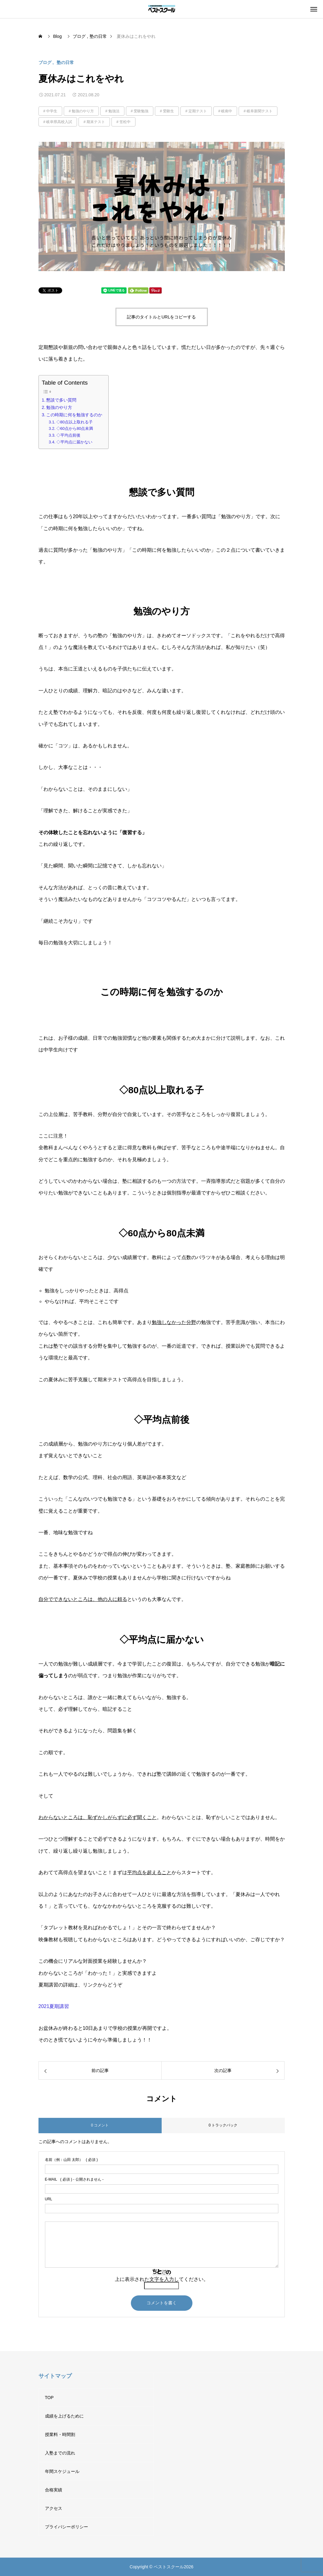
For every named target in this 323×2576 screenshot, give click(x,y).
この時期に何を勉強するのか (74, 414)
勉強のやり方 (83, 111)
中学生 (51, 111)
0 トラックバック (222, 2125)
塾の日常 (65, 62)
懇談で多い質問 (61, 400)
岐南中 (226, 111)
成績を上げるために (64, 2416)
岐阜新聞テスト (260, 111)
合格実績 (53, 2489)
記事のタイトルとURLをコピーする (161, 316)
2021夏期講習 (53, 2006)
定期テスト (197, 111)
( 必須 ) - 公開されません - (74, 2179)
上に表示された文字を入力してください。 (161, 2279)
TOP (49, 2397)
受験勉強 (141, 111)
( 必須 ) (71, 2160)
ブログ (44, 62)
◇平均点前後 (68, 435)
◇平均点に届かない (74, 442)
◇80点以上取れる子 (74, 422)
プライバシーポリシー (66, 2526)
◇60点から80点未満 (74, 428)
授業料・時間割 (60, 2434)
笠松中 (125, 122)
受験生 (168, 111)
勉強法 (113, 111)
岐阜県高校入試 (59, 122)
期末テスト (96, 122)
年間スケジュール (62, 2471)
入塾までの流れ (60, 2452)
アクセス (53, 2508)
